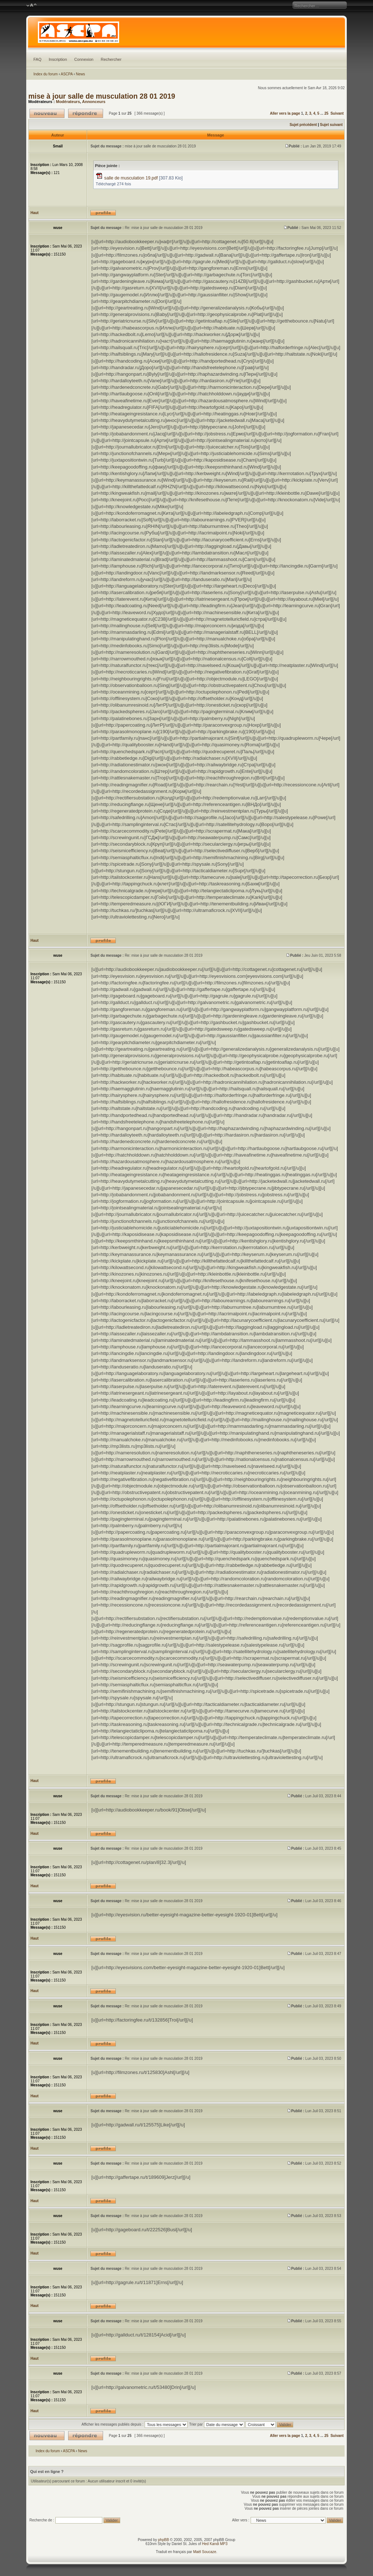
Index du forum (46, 74)
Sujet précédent (303, 125)
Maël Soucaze (204, 2552)
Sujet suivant (331, 125)
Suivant (336, 113)
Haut (35, 213)
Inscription (58, 59)
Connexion (84, 59)
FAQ (38, 59)
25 (327, 113)
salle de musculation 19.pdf (131, 178)
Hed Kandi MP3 (215, 2544)
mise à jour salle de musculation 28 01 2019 (101, 96)
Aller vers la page (285, 113)
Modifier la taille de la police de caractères (31, 5)
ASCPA (67, 74)
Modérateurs (68, 101)
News (80, 74)
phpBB (163, 2540)
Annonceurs (93, 101)
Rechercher (111, 59)
